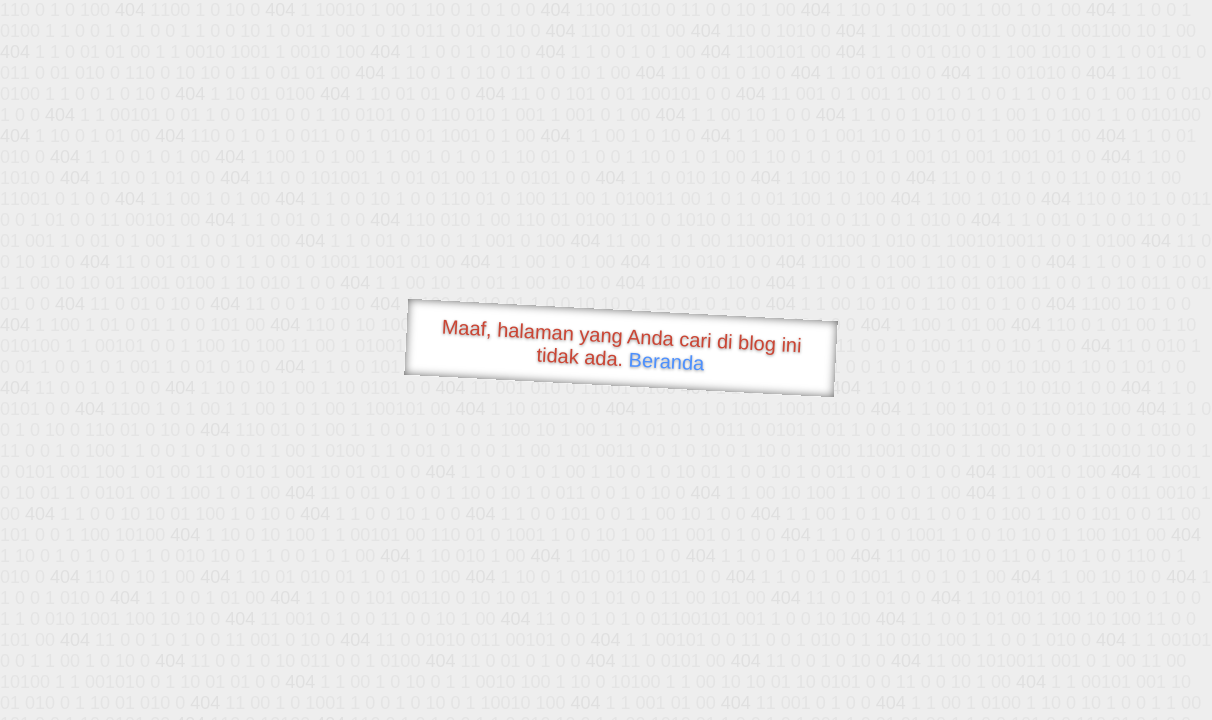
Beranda (666, 361)
